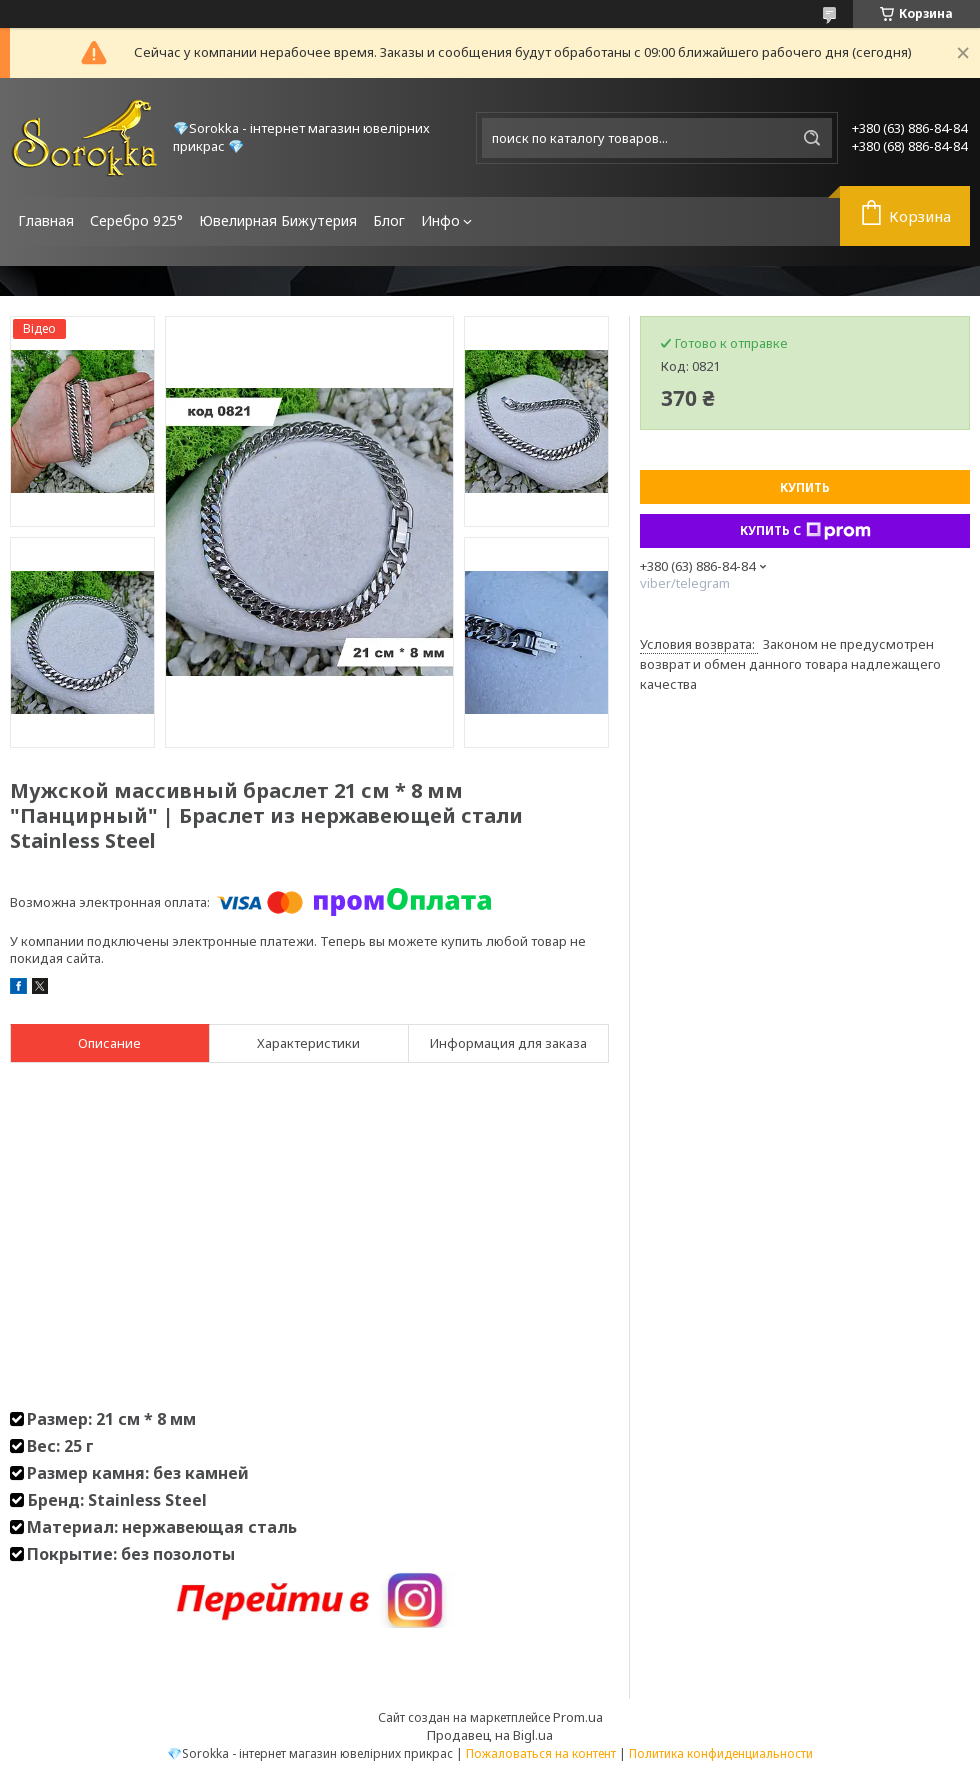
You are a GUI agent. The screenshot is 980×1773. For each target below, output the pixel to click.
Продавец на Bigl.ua (490, 1735)
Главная (46, 220)
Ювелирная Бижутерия (278, 220)
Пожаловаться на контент (541, 1753)
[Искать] (812, 138)
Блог (389, 220)
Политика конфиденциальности (721, 1753)
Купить (805, 487)
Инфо (440, 220)
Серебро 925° (136, 220)
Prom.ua (578, 1717)
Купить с (805, 531)
